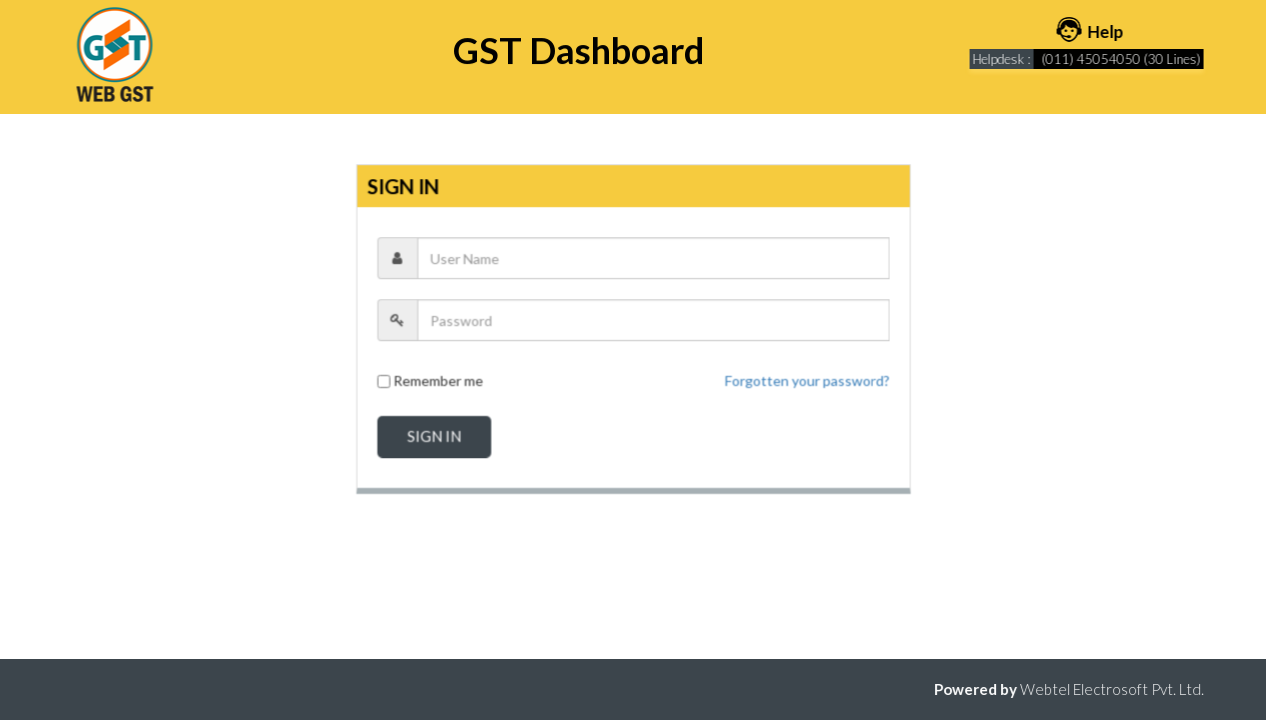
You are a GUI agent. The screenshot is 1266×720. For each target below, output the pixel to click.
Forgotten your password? (805, 380)
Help (1094, 31)
